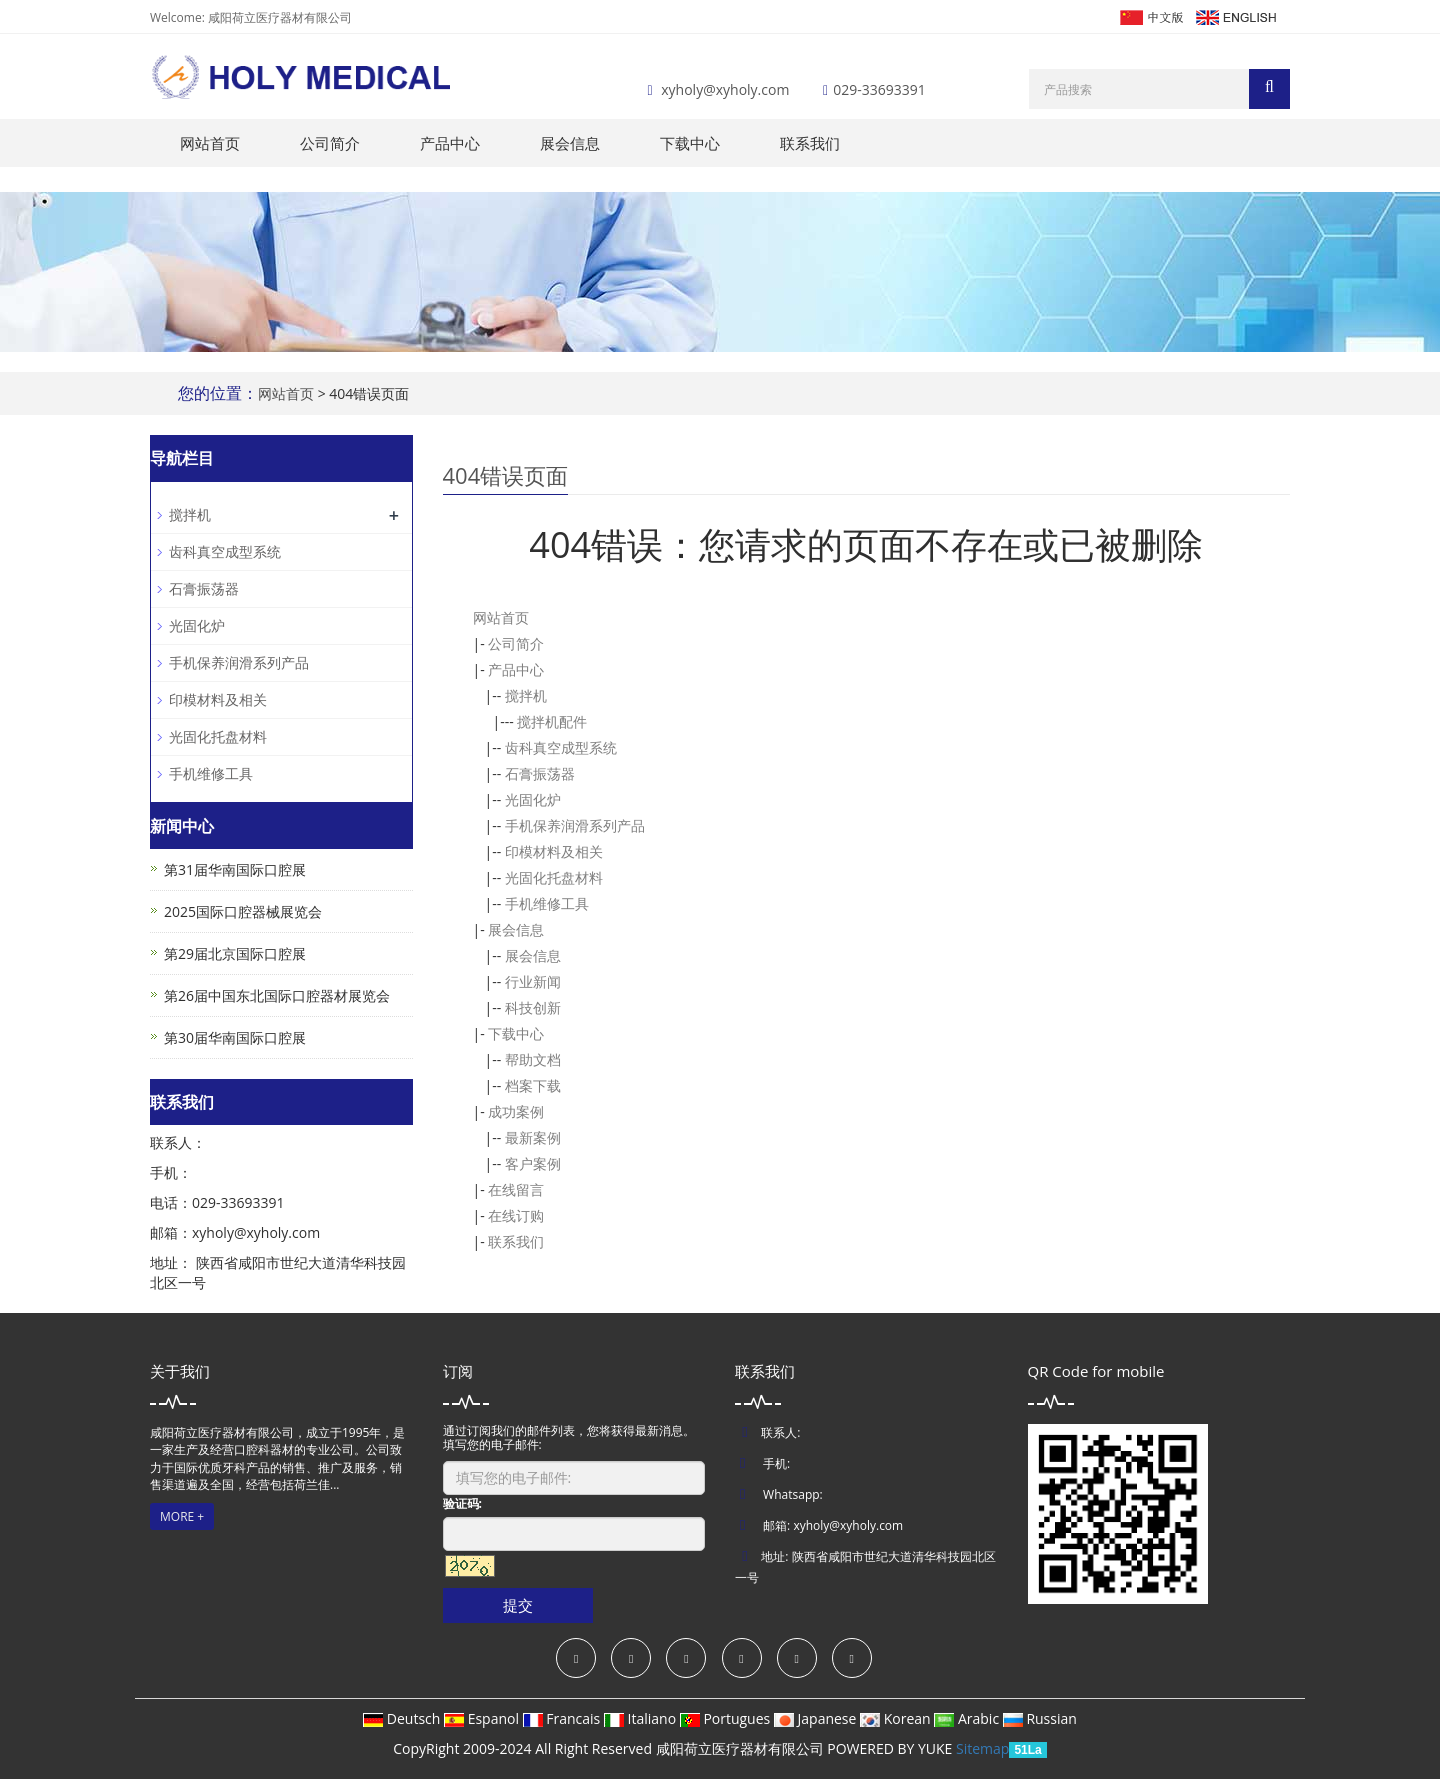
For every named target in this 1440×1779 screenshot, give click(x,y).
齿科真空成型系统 (561, 747)
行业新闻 (533, 981)
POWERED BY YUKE (891, 1748)
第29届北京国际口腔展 (235, 953)
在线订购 (516, 1215)
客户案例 (533, 1163)
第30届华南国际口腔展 (235, 1037)
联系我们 (810, 143)
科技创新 (533, 1007)
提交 (518, 1605)
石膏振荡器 (540, 773)
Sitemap (982, 1748)
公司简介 (330, 143)
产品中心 (450, 143)
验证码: (462, 1503)
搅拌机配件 (552, 721)
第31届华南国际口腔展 (235, 869)
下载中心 (690, 143)
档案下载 (533, 1085)
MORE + (182, 1516)
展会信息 (570, 143)
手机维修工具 (547, 903)
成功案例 (516, 1111)
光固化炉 (533, 799)
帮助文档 (533, 1059)
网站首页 (210, 143)
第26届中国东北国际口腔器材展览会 (277, 995)
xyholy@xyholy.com (725, 89)
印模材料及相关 (554, 851)
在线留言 (516, 1189)
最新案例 (533, 1137)
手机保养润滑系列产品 (575, 825)
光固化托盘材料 (554, 877)
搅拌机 (526, 695)
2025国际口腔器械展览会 (243, 911)
